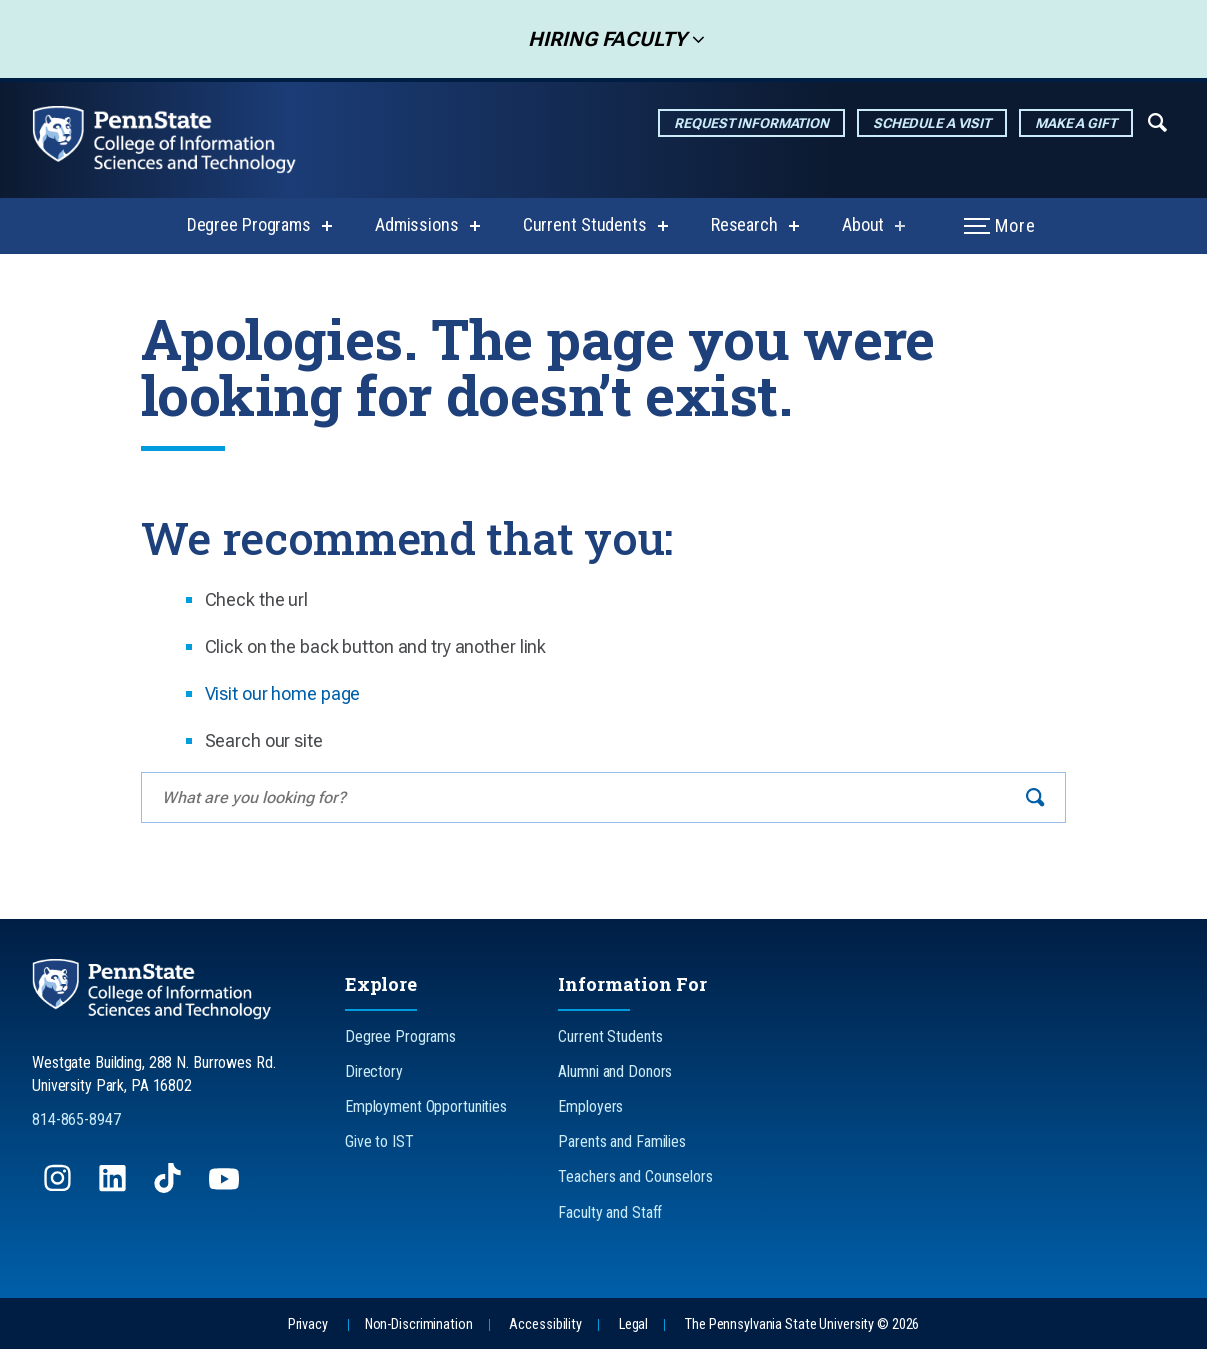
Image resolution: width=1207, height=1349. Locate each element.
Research (744, 224)
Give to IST (379, 1141)
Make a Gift (1076, 123)
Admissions (417, 224)
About (863, 224)
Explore (381, 984)
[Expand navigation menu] (1157, 121)
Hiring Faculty (601, 39)
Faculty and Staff (610, 1212)
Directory (374, 1071)
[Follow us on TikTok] (169, 1187)
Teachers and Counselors (635, 1176)
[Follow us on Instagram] (59, 1187)
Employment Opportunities (426, 1106)
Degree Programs (249, 224)
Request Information (751, 123)
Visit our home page (283, 693)
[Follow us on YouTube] (226, 1187)
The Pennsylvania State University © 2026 (802, 1324)
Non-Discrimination (419, 1324)
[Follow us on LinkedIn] (114, 1187)
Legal (633, 1324)
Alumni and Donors (615, 1071)
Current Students (585, 224)
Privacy (308, 1324)
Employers (590, 1106)
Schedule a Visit (932, 123)
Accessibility (545, 1324)
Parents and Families (622, 1141)
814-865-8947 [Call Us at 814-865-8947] (76, 1119)
